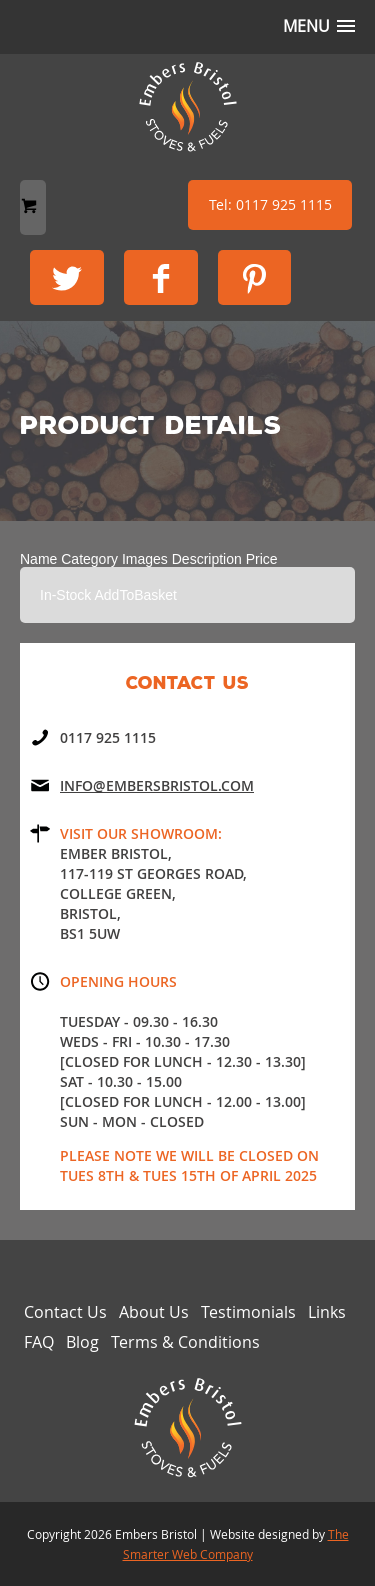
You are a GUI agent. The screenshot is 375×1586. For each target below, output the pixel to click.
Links (327, 1312)
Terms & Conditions (185, 1342)
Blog (82, 1342)
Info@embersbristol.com (157, 785)
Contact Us (65, 1312)
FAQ (39, 1342)
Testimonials (248, 1312)
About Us (154, 1312)
